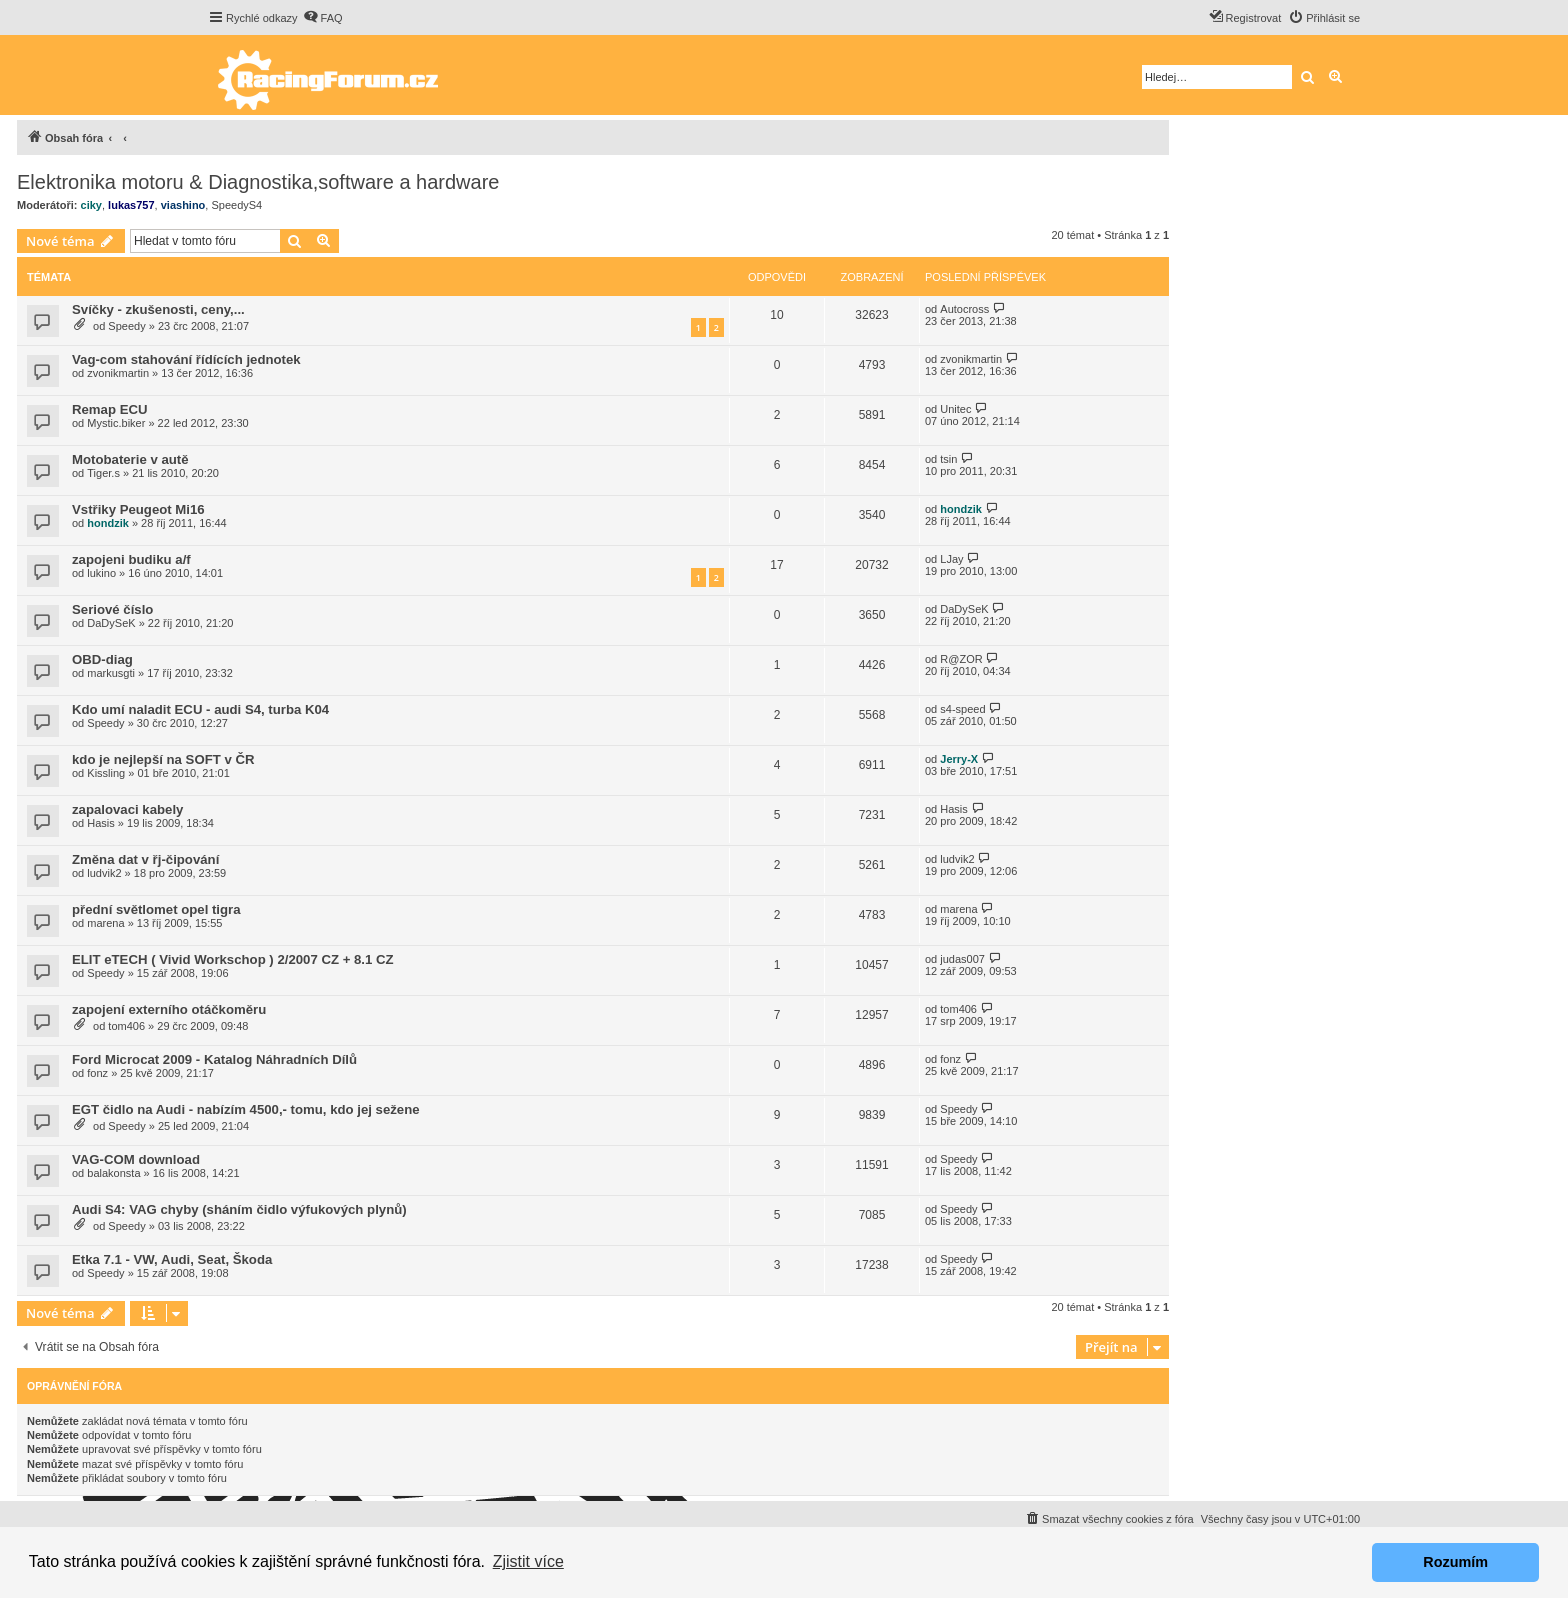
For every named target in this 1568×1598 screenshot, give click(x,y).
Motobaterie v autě (130, 459)
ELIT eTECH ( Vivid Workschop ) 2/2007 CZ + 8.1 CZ (233, 959)
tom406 (126, 1026)
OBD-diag (102, 659)
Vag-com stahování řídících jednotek (186, 359)
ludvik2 (104, 873)
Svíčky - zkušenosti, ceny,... (158, 309)
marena (105, 923)
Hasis (101, 823)
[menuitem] (323, 18)
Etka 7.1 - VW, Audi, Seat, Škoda (172, 1259)
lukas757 (131, 205)
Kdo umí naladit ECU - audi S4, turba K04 (200, 709)
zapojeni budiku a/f (131, 559)
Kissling (106, 773)
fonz (97, 1073)
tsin (948, 459)
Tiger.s (103, 473)
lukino (101, 573)
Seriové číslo (112, 609)
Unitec (955, 409)
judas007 (962, 959)
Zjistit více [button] (528, 1561)
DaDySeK (111, 623)
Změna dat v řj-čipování (145, 859)
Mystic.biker (116, 423)
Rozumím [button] (1455, 1562)
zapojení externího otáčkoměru (169, 1009)
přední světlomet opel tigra (156, 909)
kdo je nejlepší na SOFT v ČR (163, 759)
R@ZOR (961, 659)
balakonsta (113, 1173)
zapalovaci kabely (127, 809)
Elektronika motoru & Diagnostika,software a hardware (258, 182)
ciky (91, 205)
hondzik (108, 523)
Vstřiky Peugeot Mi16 (138, 509)
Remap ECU (109, 409)
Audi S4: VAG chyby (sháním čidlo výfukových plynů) (239, 1209)
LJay (951, 559)
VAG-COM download (136, 1159)
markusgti (111, 673)
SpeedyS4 (236, 205)
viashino (183, 205)
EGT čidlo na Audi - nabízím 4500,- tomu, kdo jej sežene (246, 1109)
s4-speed (962, 709)
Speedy (126, 326)
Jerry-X (959, 759)
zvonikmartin (118, 373)
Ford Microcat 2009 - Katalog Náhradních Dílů (214, 1059)
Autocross (964, 309)
